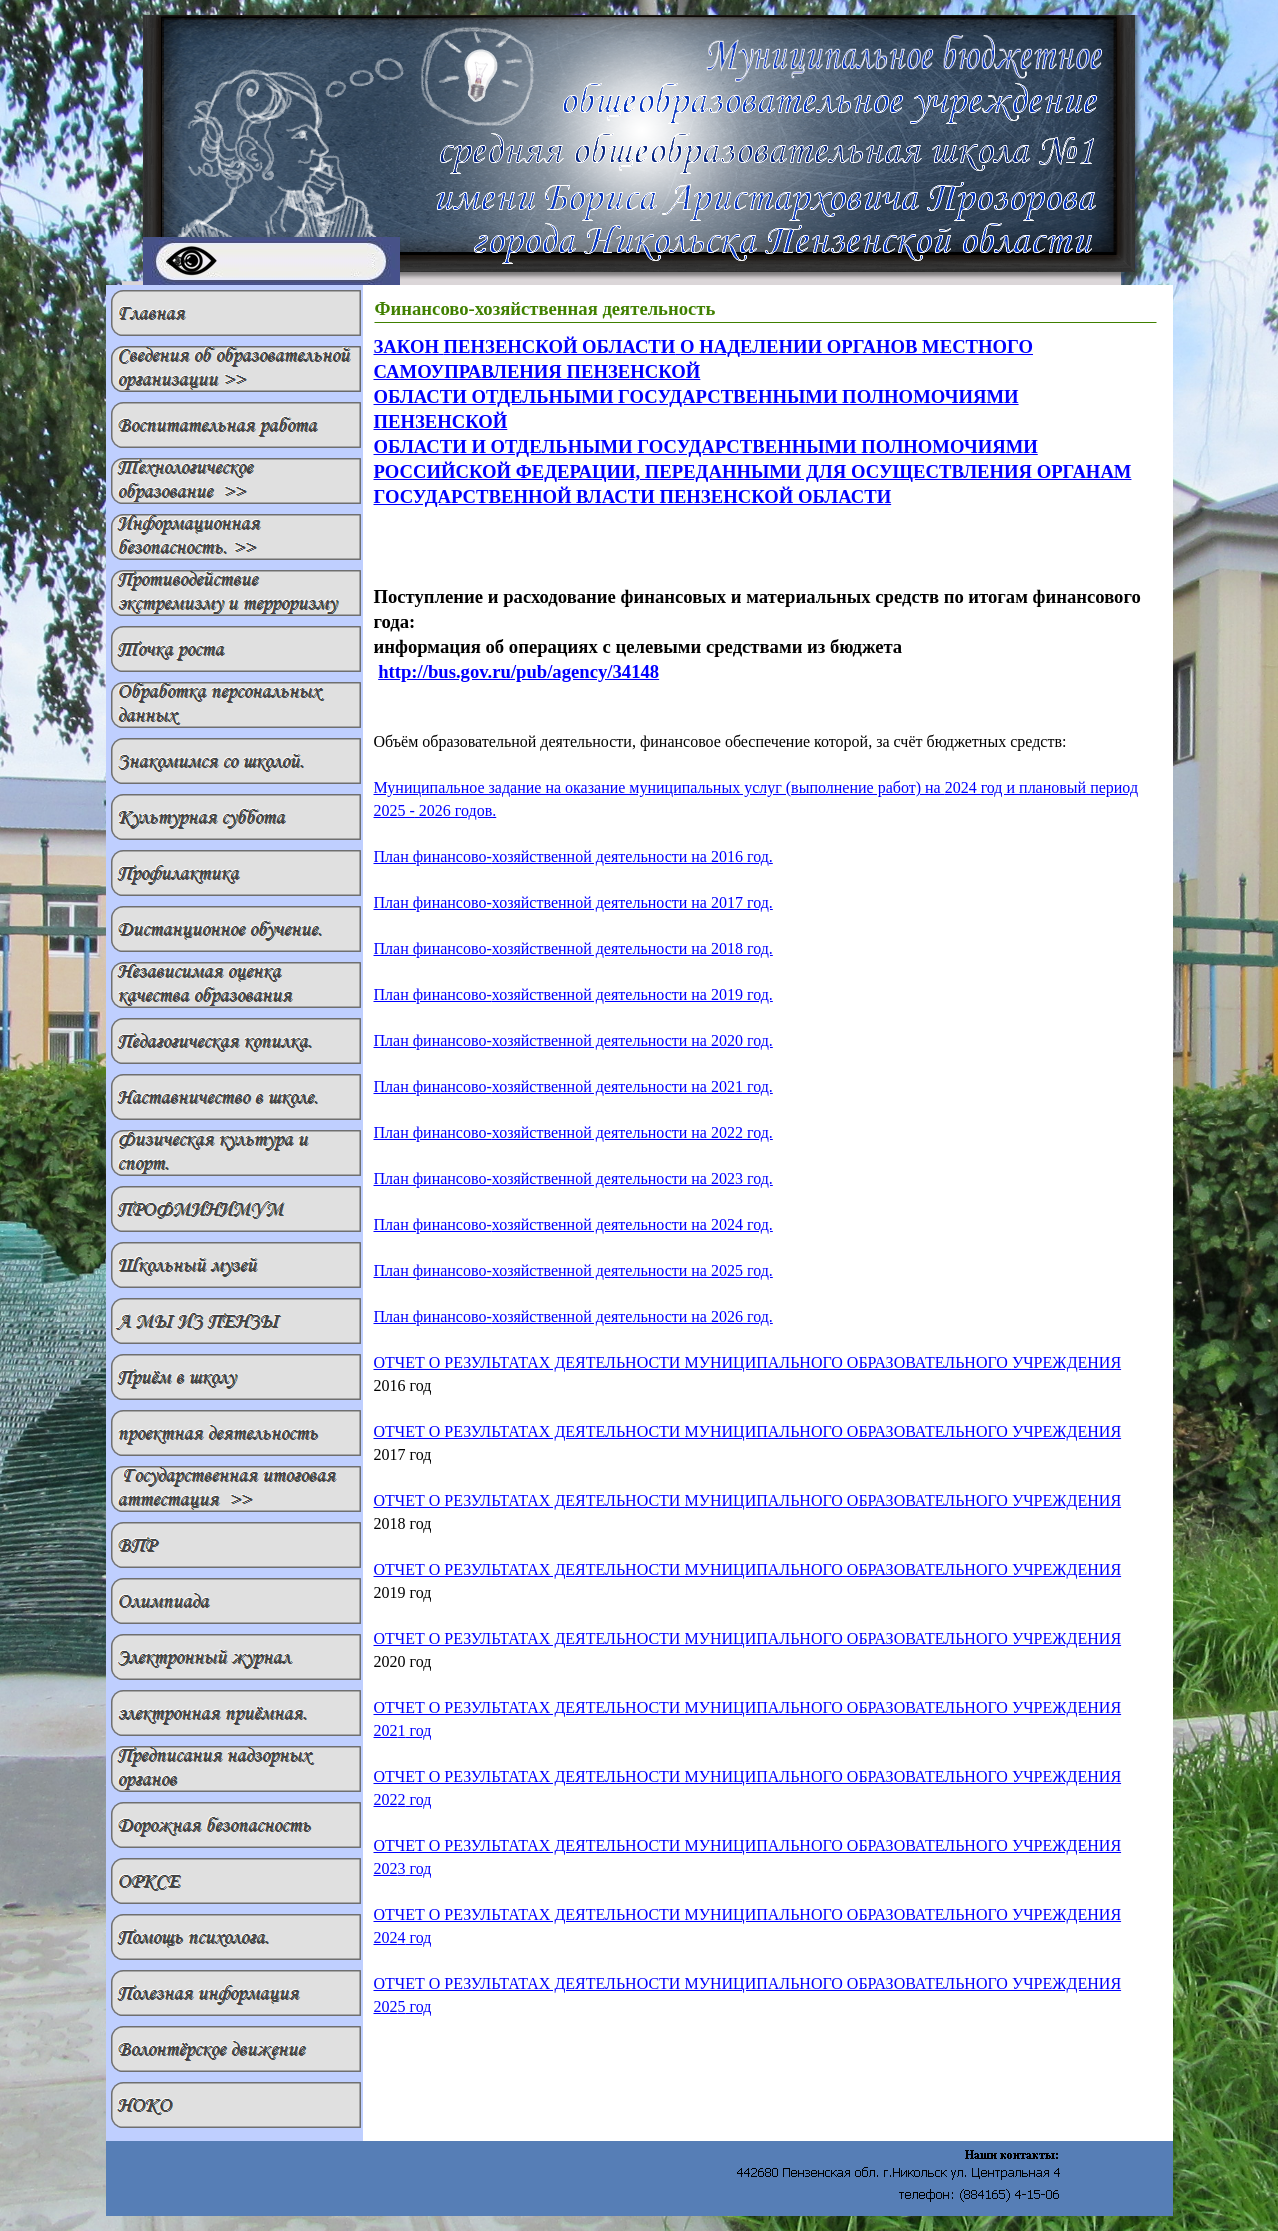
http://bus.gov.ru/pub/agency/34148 (518, 671)
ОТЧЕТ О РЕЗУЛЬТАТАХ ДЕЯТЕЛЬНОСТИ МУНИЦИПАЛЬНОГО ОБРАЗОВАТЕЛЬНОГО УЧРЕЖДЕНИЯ (748, 1431)
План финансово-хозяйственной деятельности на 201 (573, 856)
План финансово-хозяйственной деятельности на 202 (573, 1132)
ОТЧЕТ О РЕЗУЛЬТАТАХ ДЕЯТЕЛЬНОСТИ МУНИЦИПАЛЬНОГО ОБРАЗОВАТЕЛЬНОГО (748, 1362)
